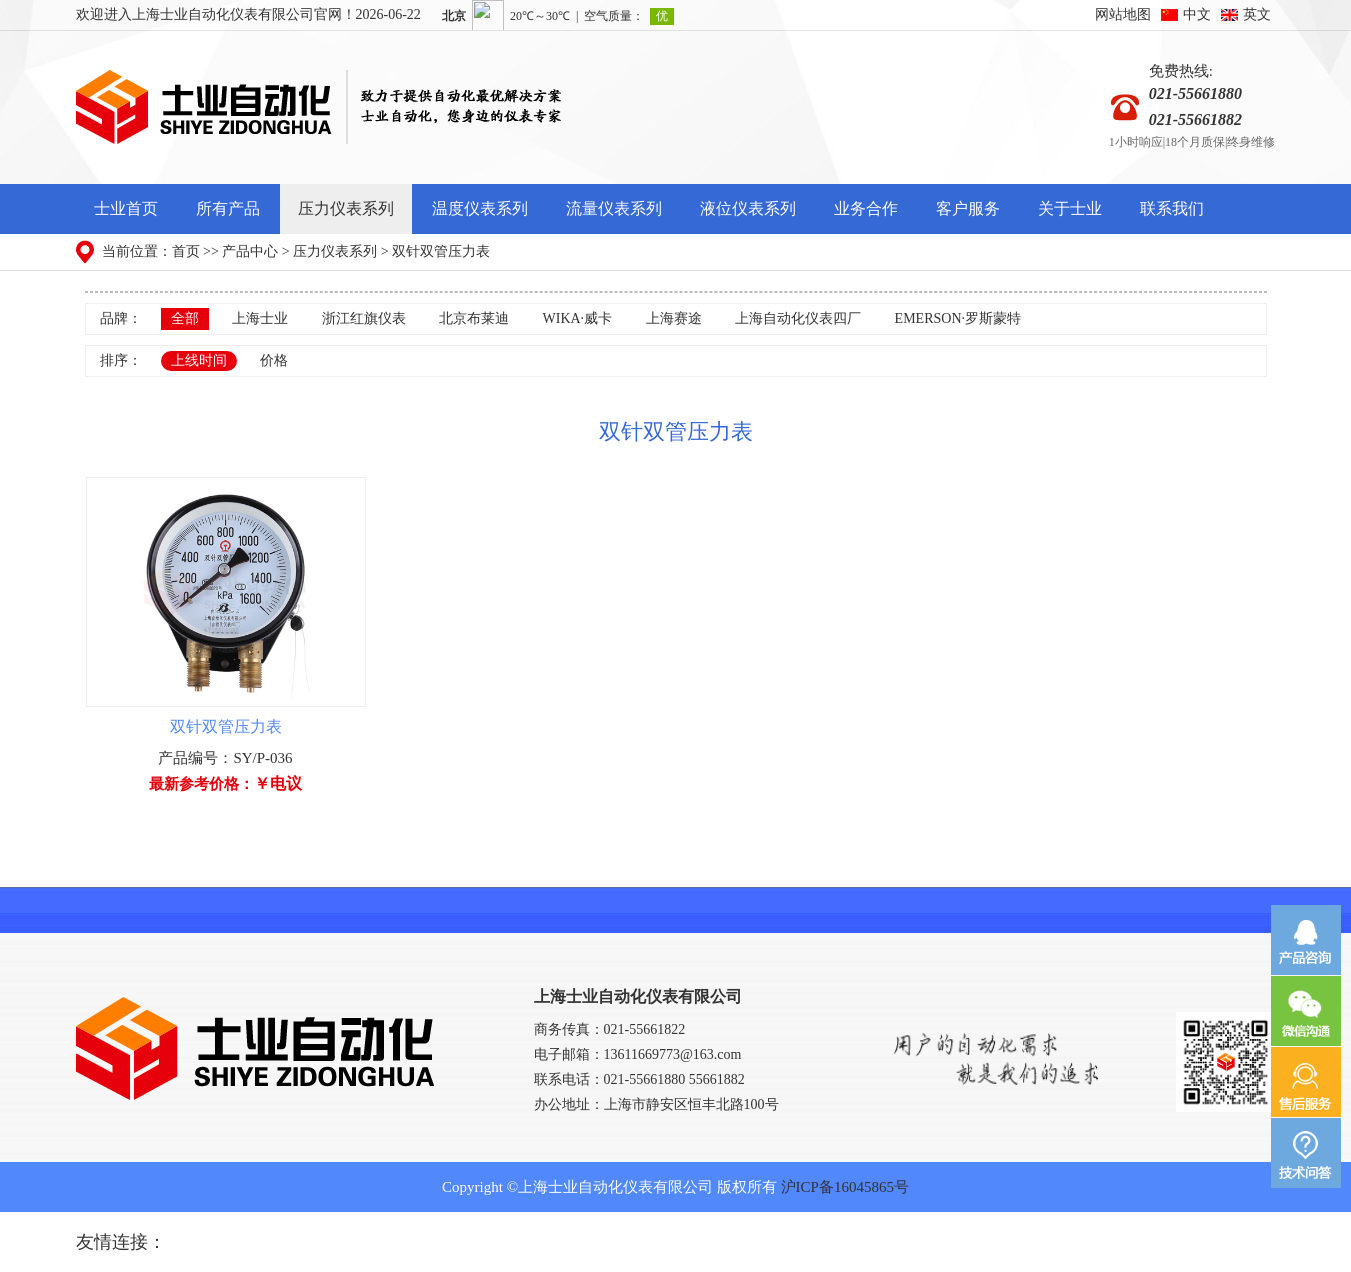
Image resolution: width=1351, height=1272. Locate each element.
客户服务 (968, 208)
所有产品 (228, 208)
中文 (1197, 14)
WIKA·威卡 (578, 318)
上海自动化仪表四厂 (798, 318)
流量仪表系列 (614, 208)
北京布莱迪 (474, 318)
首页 (186, 251)
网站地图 (1123, 14)
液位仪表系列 (748, 208)
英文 (1257, 14)
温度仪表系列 (480, 208)
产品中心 (250, 251)
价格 (274, 360)
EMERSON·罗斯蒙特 (958, 318)
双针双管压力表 (441, 251)
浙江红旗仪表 (364, 318)
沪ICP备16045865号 (845, 1187)
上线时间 (199, 360)
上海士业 (260, 318)
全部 (185, 318)
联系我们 (1172, 208)
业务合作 (866, 208)
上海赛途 (674, 318)
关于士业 (1070, 208)
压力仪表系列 (346, 208)
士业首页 (126, 208)
